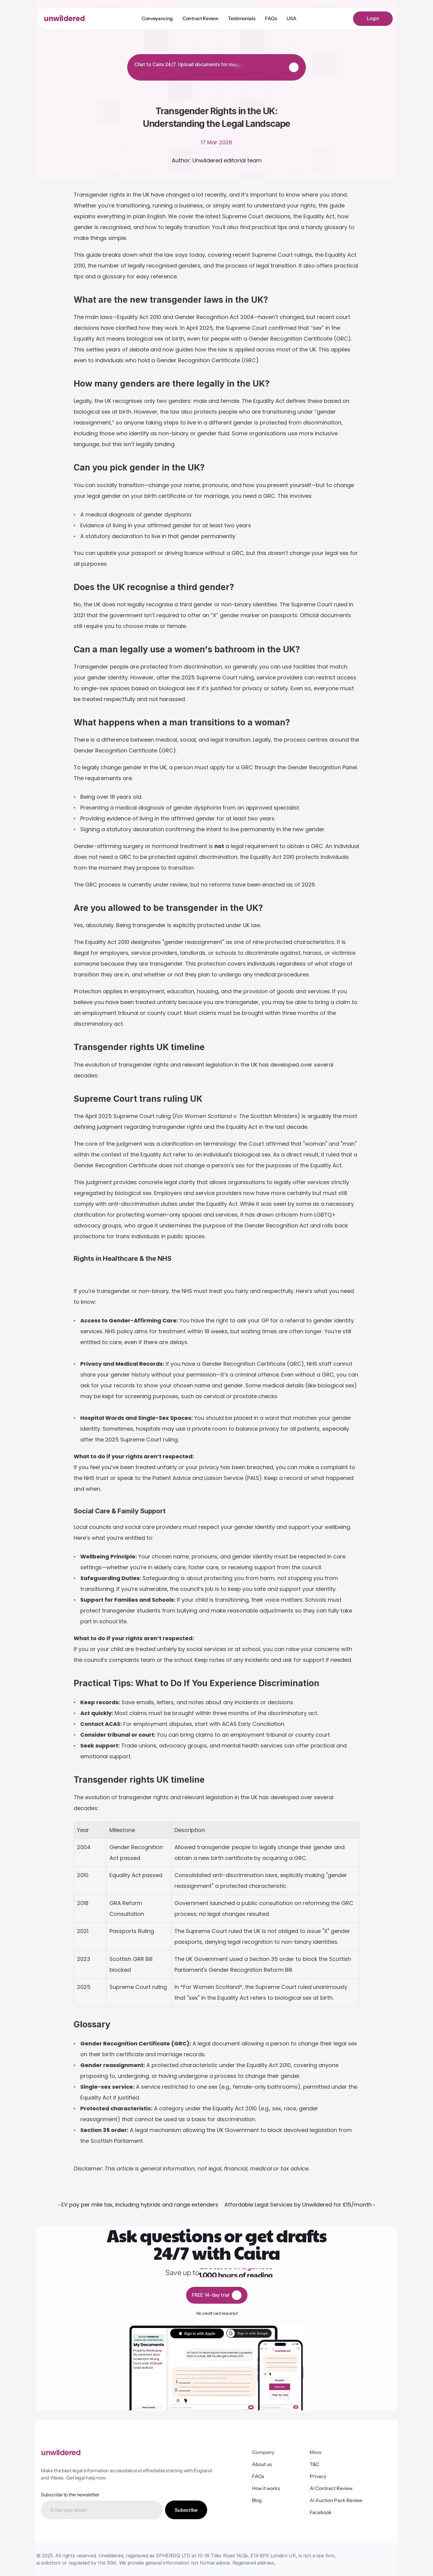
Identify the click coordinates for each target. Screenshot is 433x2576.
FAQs (258, 2476)
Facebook (321, 2512)
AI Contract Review (331, 2488)
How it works (266, 2488)
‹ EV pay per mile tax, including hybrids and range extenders (138, 2204)
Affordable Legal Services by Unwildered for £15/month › (299, 2204)
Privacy (318, 2476)
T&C (314, 2464)
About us (262, 2464)
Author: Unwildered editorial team (217, 160)
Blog (257, 2500)
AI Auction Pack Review (336, 2500)
